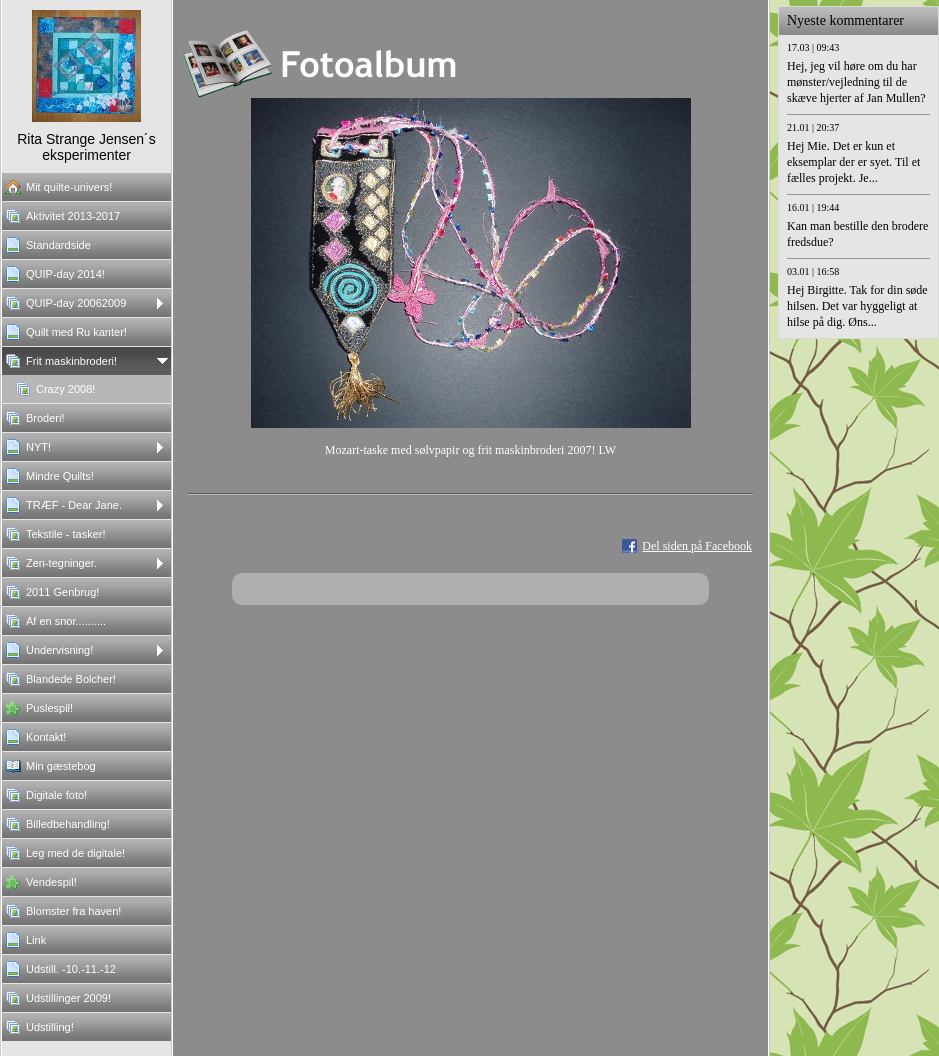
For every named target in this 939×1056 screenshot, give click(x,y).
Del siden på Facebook (697, 546)
